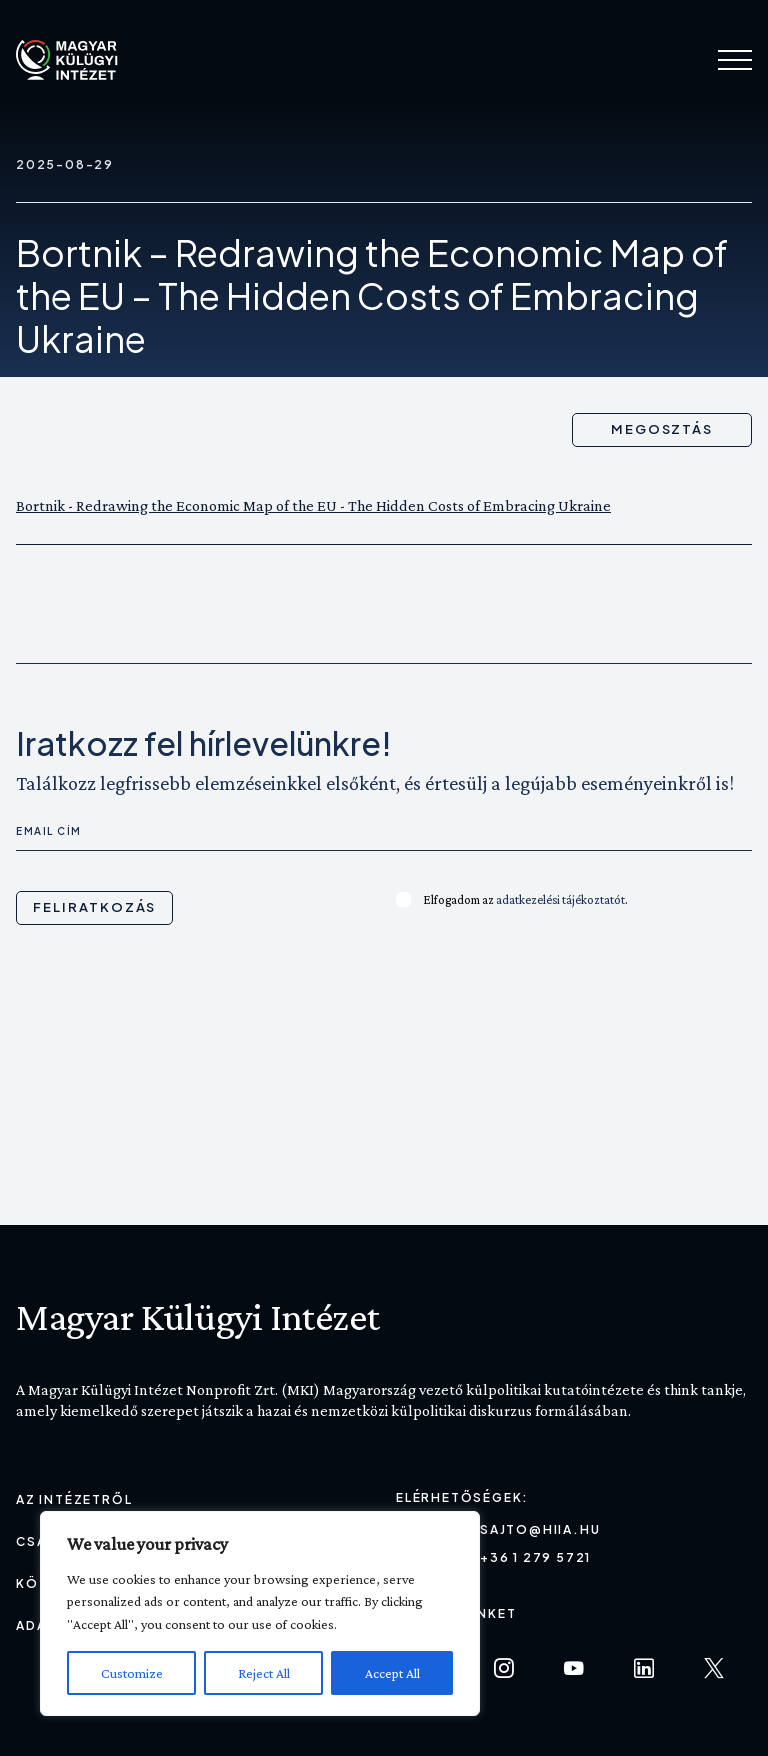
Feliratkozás (94, 907)
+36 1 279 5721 (535, 1557)
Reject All (264, 1673)
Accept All (392, 1673)
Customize (132, 1673)
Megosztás (662, 429)
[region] (260, 1613)
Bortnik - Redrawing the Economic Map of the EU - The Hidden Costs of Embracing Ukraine (313, 505)
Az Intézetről (74, 1499)
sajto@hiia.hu (540, 1529)
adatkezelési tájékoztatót (560, 899)
